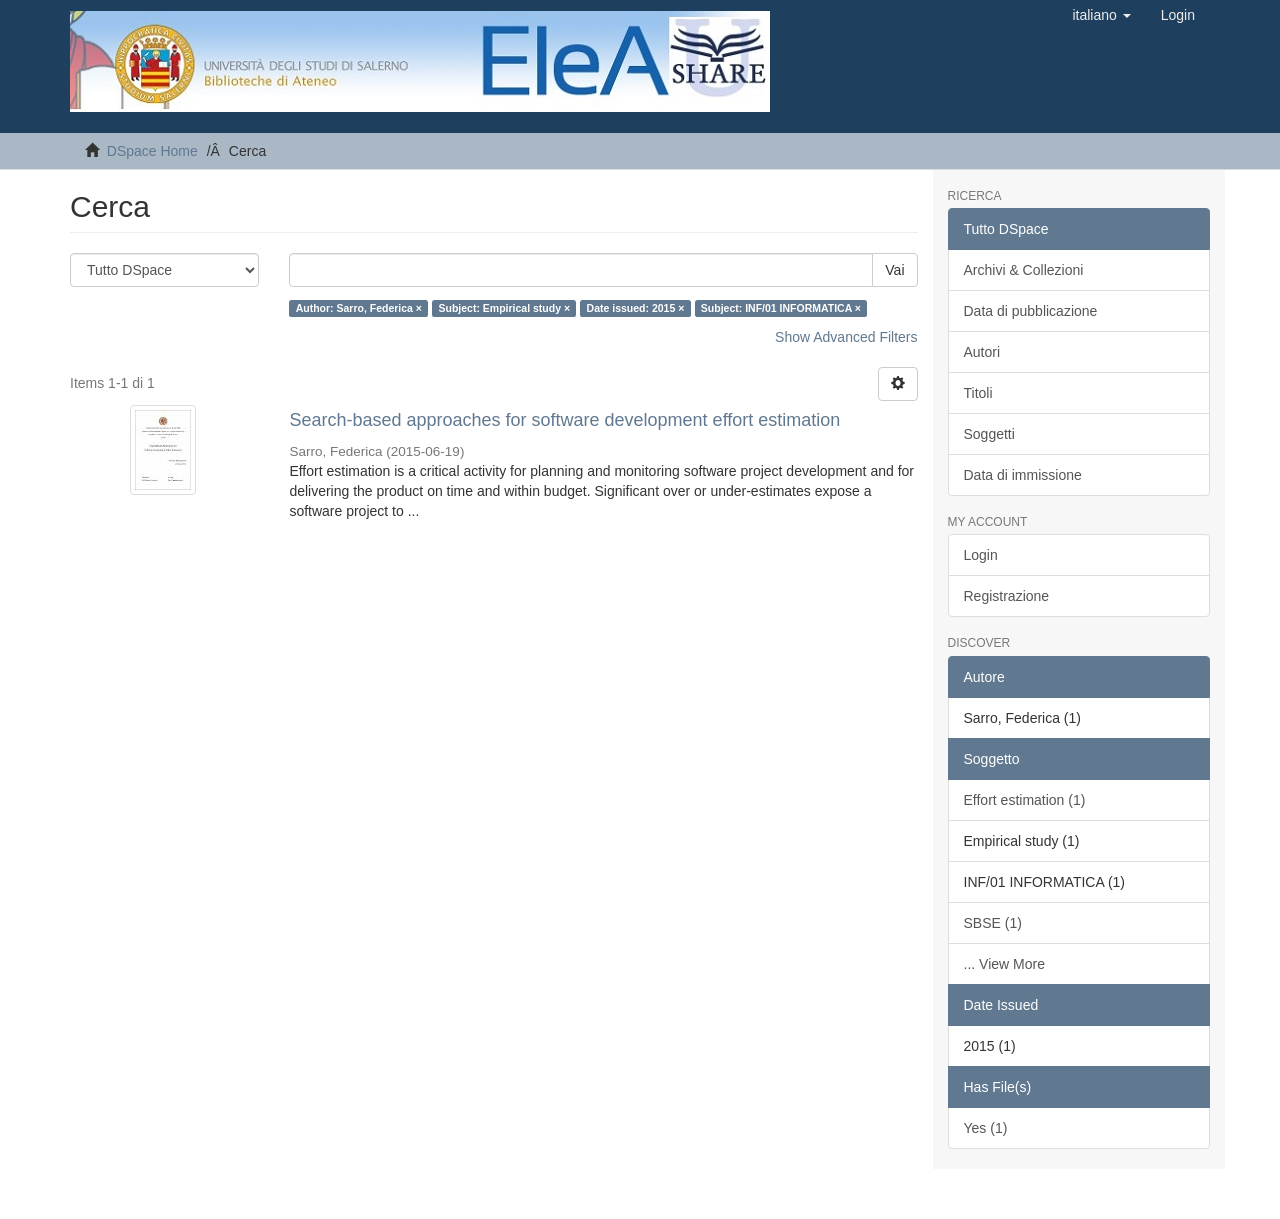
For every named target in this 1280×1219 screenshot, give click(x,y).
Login (981, 555)
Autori (982, 352)
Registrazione (1007, 596)
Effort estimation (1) (1025, 800)
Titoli (978, 393)
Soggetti (989, 434)
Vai (894, 270)
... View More (1004, 964)
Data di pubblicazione (1031, 311)
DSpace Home (152, 151)
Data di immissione (1023, 475)
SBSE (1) (993, 923)
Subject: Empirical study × (504, 308)
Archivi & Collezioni (1024, 270)
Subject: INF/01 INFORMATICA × (781, 308)
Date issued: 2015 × (636, 308)
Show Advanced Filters (846, 337)
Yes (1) (986, 1128)
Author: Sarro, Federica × (359, 308)
